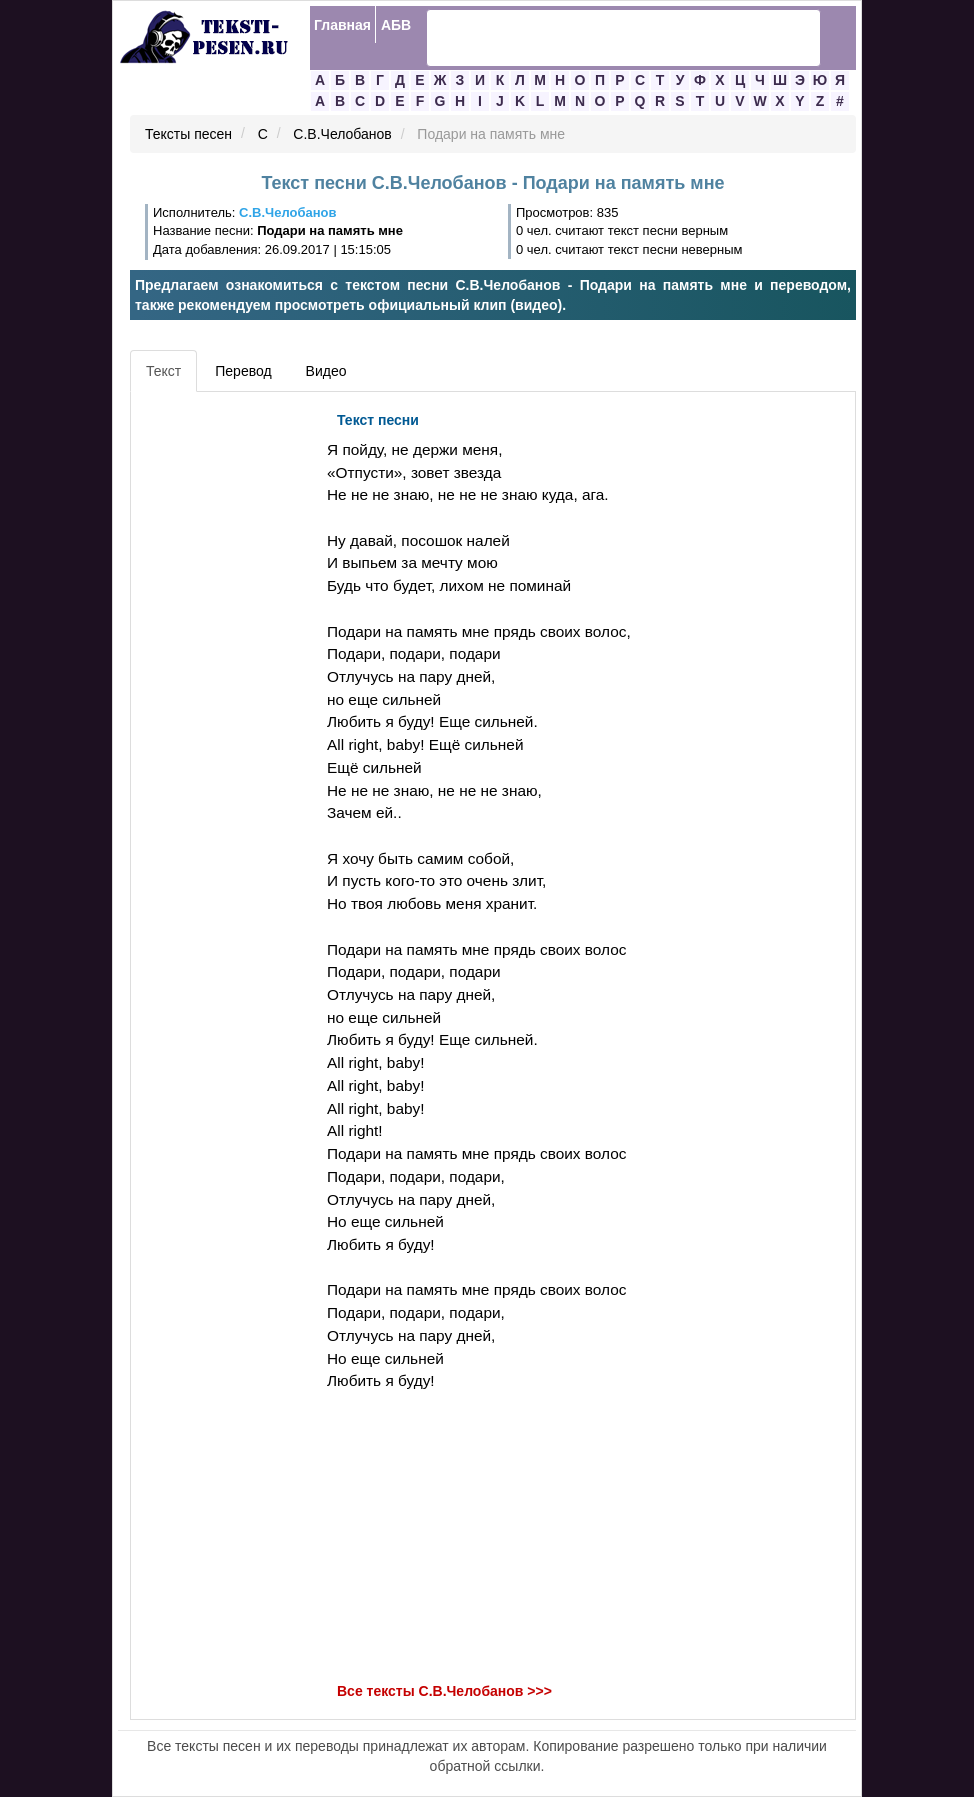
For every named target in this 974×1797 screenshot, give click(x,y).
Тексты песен (188, 135)
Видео (326, 371)
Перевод (243, 371)
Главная (342, 25)
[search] (597, 38)
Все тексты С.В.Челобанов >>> (444, 1691)
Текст (163, 371)
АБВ (396, 25)
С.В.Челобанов (342, 135)
